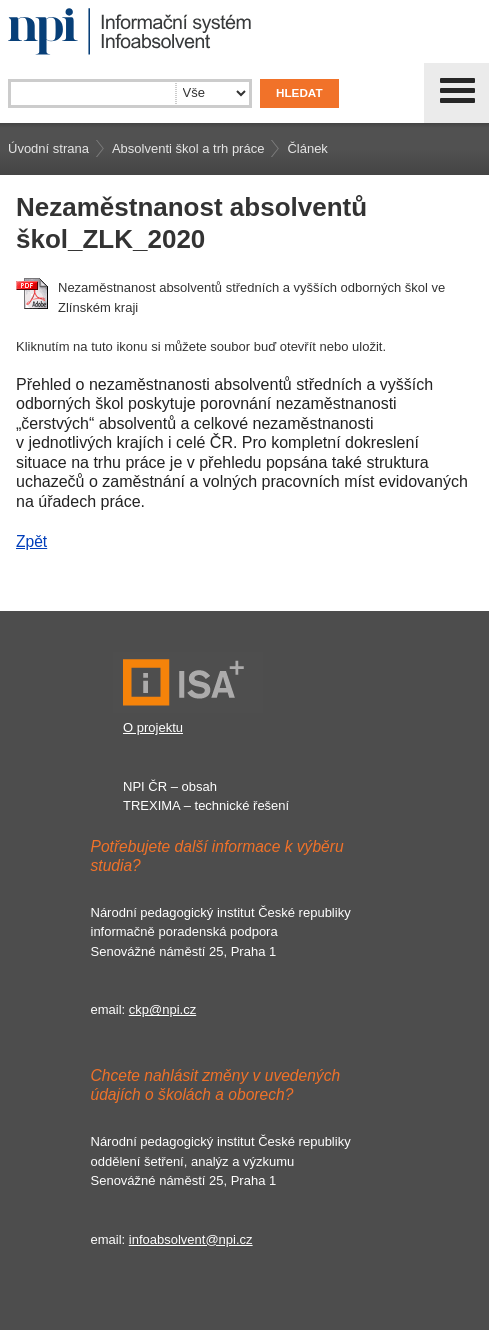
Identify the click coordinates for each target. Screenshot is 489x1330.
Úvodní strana (48, 148)
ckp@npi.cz (162, 1009)
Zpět (31, 541)
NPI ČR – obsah (170, 786)
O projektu (153, 727)
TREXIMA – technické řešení (206, 805)
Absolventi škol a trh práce (188, 148)
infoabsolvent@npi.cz (191, 1239)
